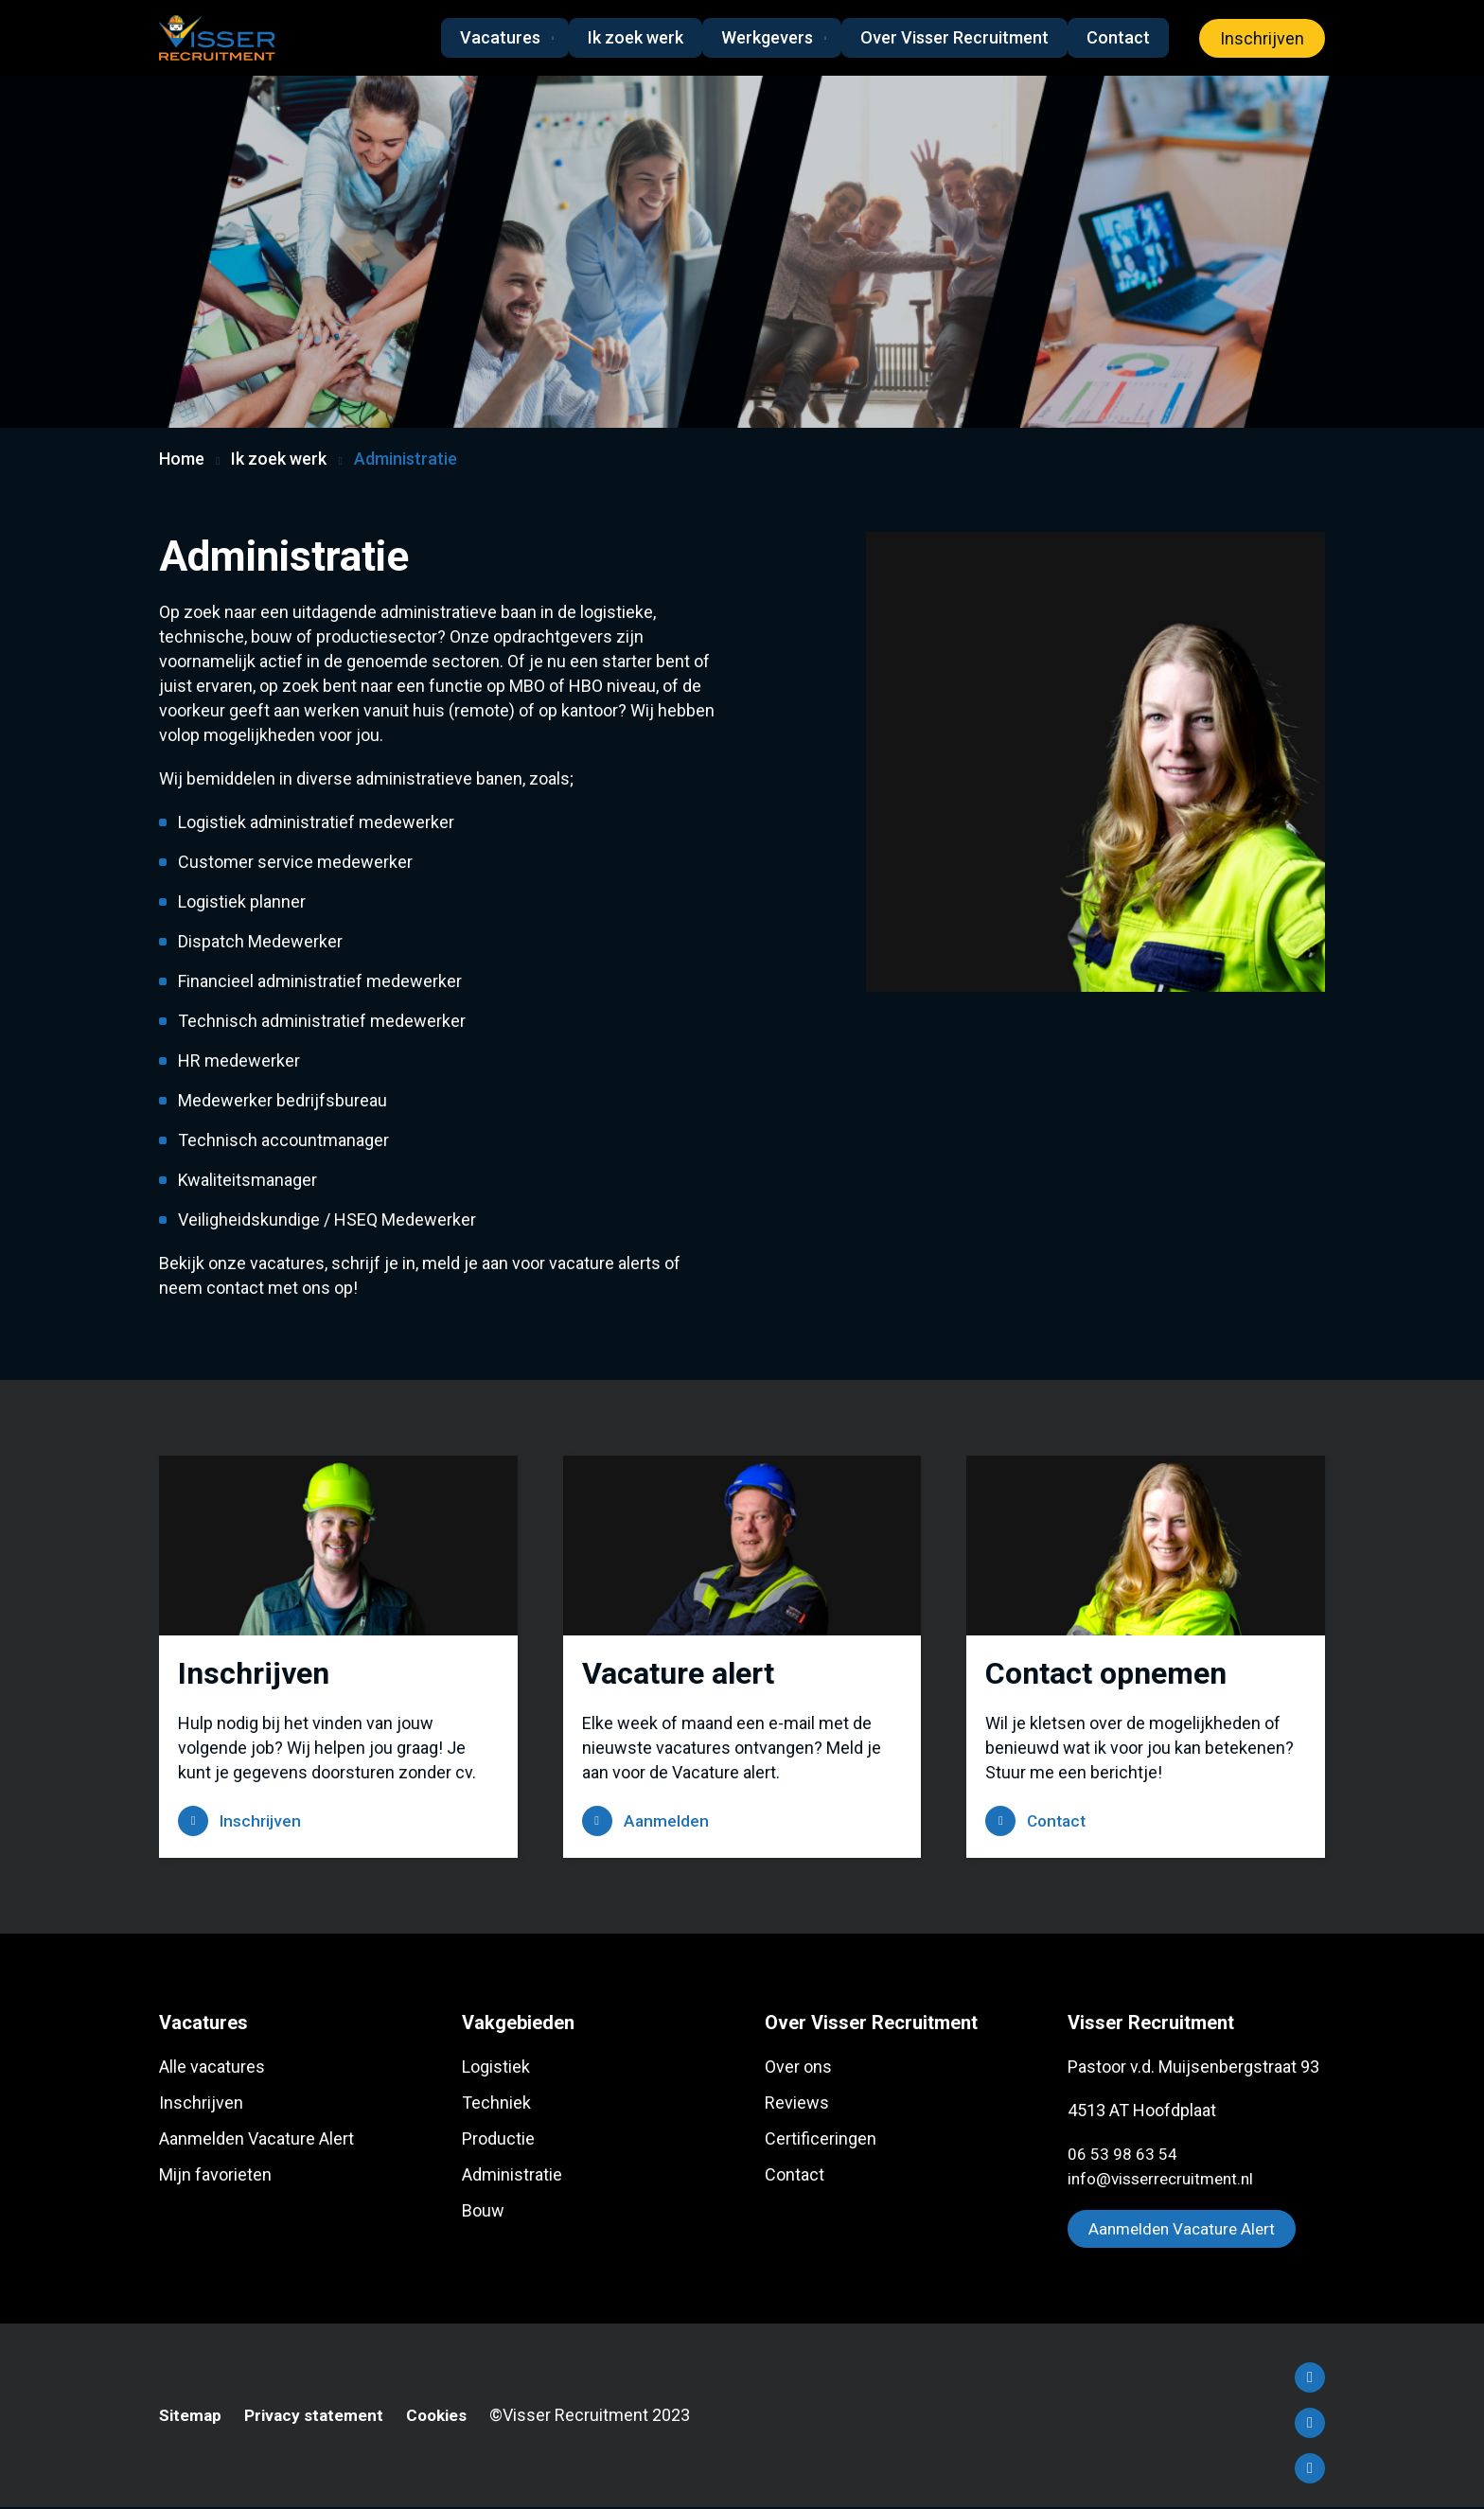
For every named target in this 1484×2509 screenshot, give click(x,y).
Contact (1118, 37)
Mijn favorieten (215, 2175)
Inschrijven (1262, 38)
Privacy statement (319, 2417)
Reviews (797, 2103)
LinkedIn (1310, 2425)
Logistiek (496, 2067)
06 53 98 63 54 (1122, 2154)
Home (181, 458)
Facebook (1310, 2379)
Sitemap (192, 2417)
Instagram (1310, 2470)
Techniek (496, 2103)
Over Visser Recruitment (954, 37)
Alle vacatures (212, 2067)
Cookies (446, 2417)
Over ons (798, 2067)
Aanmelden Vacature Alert (256, 2139)
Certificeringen (820, 2139)
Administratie (512, 2175)
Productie (498, 2139)
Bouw (483, 2211)
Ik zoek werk (629, 37)
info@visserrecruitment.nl (1166, 2179)
